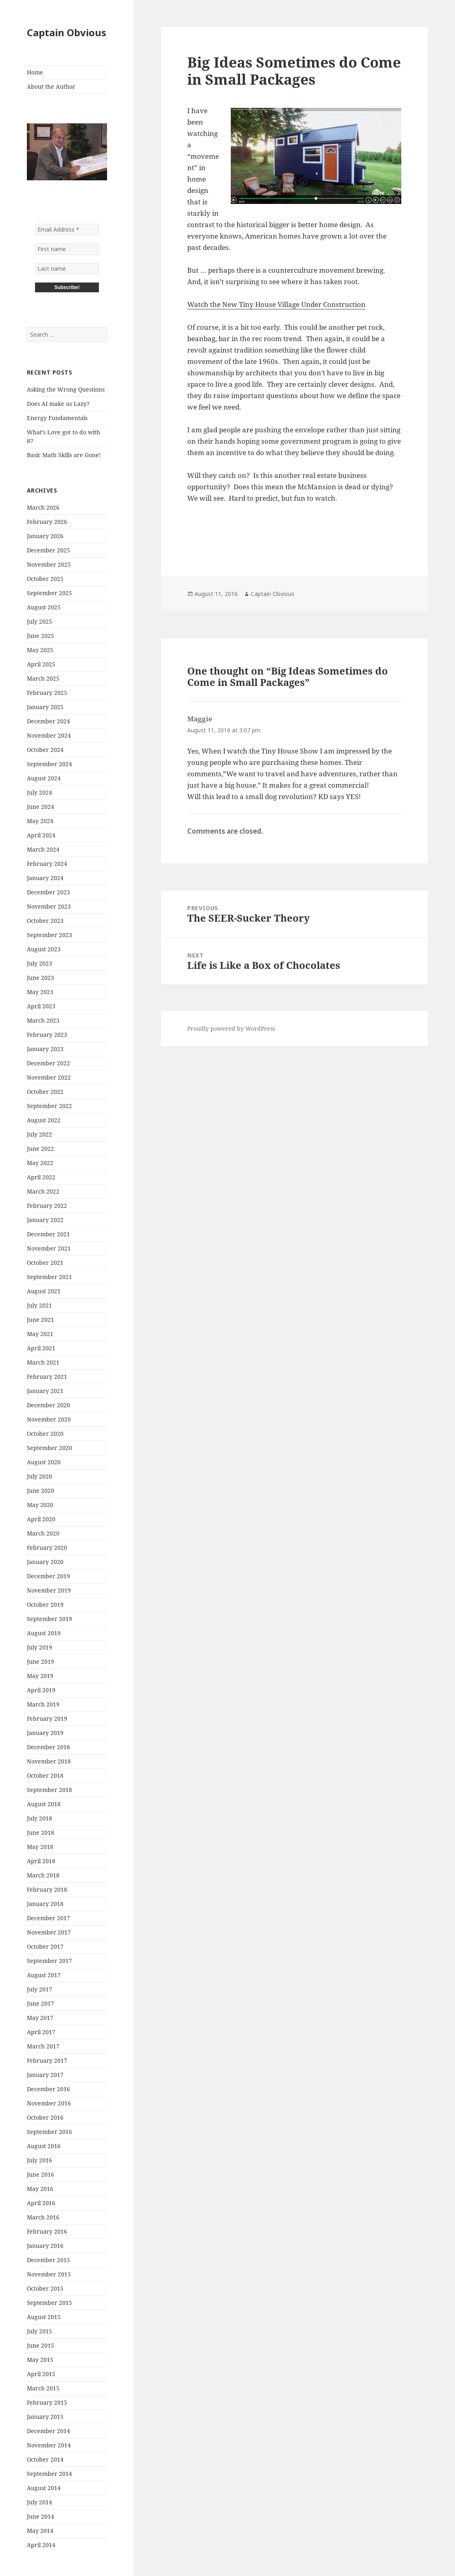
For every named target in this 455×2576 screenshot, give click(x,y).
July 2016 (39, 2160)
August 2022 (44, 1120)
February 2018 (47, 1889)
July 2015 (39, 2331)
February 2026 (47, 522)
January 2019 (45, 1733)
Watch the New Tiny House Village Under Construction (276, 304)
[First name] (67, 249)
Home (35, 72)
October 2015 (45, 2288)
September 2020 (49, 1448)
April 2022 (41, 1177)
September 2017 (49, 1961)
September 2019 (49, 1619)
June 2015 (40, 2345)
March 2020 (43, 1533)
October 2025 (45, 579)
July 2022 (39, 1134)
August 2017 (44, 1975)
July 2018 (39, 1818)
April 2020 (41, 1519)
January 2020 (45, 1562)
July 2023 (39, 963)
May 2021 (40, 1334)
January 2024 (45, 878)
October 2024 (45, 750)
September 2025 (49, 593)
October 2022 (45, 1091)
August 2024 (44, 778)
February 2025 (47, 693)
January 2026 (45, 536)
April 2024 (41, 835)
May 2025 (40, 650)
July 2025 (39, 621)
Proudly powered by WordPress (231, 1028)
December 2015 (48, 2260)
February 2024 (47, 863)
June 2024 (40, 806)
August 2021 (44, 1291)
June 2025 (40, 636)
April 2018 (41, 1861)
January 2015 (45, 2416)
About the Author (51, 86)
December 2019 (48, 1576)
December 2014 (48, 2431)
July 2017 (39, 1989)
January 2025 (45, 707)
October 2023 (45, 920)
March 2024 (43, 849)
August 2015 (44, 2317)
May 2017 (40, 2018)
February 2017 (47, 2060)
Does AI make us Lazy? (58, 403)
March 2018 (43, 1875)
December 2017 (48, 1918)
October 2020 (45, 1433)
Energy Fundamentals (57, 418)
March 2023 (43, 1020)
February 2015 (47, 2402)
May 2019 (40, 1676)
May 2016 (40, 2189)
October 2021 (45, 1262)
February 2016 (47, 2231)
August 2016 (44, 2146)
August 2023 (44, 949)
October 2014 (45, 2459)
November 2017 (49, 1932)
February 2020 (47, 1547)
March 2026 (43, 507)
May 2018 (40, 1847)
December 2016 (48, 2089)
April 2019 (41, 1690)
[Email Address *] (67, 229)
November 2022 (49, 1077)
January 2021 (45, 1391)
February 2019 (47, 1718)
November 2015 (49, 2274)
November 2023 (49, 906)
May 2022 (40, 1163)
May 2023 (40, 992)
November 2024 (49, 735)
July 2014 (39, 2502)
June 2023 (40, 977)
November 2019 (49, 1590)
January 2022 (45, 1220)
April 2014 (41, 2545)
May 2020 (40, 1505)
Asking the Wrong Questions (66, 389)
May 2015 (40, 2360)
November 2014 (49, 2445)
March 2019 (43, 1704)
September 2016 (49, 2132)
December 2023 (48, 892)
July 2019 (39, 1647)
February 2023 (47, 1034)
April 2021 (41, 1348)
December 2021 (48, 1234)
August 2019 (44, 1633)
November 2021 (49, 1248)
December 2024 (48, 721)
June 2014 (40, 2516)
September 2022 (49, 1106)
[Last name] (67, 268)
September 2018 (49, 1790)
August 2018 (44, 1804)
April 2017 (41, 2032)
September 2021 (49, 1277)
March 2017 (43, 2046)
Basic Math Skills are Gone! (64, 455)
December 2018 (48, 1747)
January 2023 (45, 1049)
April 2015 (41, 2374)
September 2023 (49, 935)
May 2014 (40, 2530)
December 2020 (48, 1405)
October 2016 (45, 2117)
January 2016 (45, 2246)
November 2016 (49, 2103)
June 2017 (40, 2003)
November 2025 (49, 564)
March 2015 (43, 2388)
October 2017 (45, 1946)
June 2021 (40, 1319)
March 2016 (43, 2217)
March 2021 (43, 1362)
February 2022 (47, 1205)
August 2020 (44, 1462)
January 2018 (45, 1904)
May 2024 (40, 821)
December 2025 (48, 550)
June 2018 (40, 1832)
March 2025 (43, 678)
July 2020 (39, 1476)
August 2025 (44, 607)
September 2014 (49, 2473)
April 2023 (41, 1006)
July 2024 (39, 792)
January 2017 (45, 2075)
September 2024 (49, 764)
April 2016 (41, 2203)
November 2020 (49, 1419)
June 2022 (40, 1148)
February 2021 (47, 1376)
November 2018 (49, 1761)
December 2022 (48, 1063)
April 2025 (41, 664)
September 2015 (49, 2303)
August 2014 (44, 2488)
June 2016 (40, 2174)
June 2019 (40, 1661)
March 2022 (43, 1191)
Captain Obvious (66, 32)
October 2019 (45, 1604)
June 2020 (40, 1490)
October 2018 (45, 1775)
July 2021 (39, 1305)
